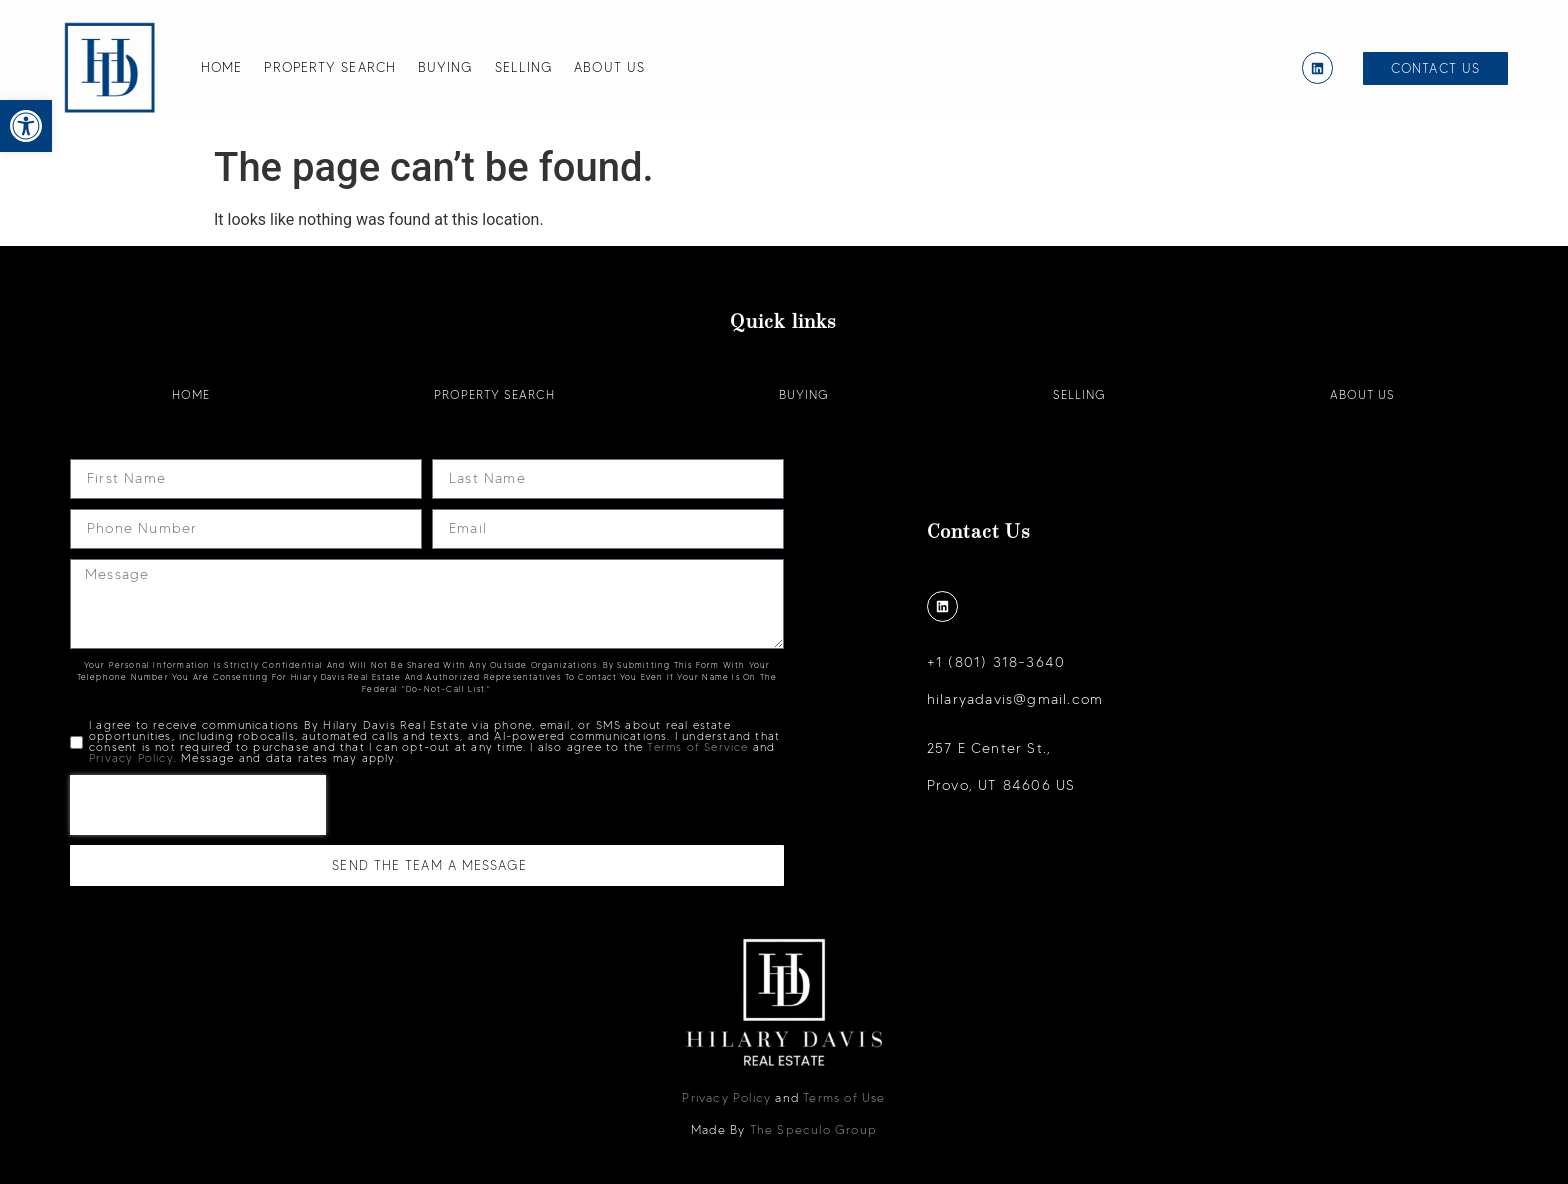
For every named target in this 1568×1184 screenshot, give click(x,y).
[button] (26, 126)
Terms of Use (844, 1097)
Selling (524, 67)
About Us (609, 67)
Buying (445, 67)
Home (221, 67)
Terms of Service (697, 747)
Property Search (330, 67)
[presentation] (198, 805)
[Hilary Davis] (110, 68)
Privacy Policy (131, 758)
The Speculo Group (813, 1129)
